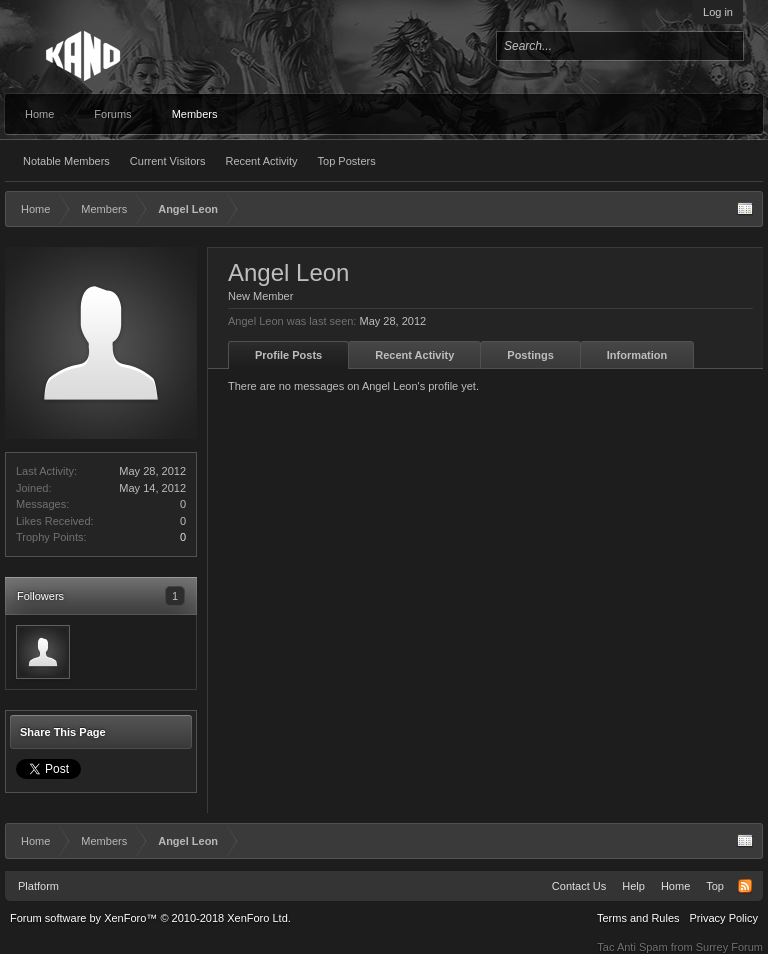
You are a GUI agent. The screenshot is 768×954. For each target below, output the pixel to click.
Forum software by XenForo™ (150, 918)
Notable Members (66, 161)
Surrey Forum (729, 947)
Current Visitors (168, 161)
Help (633, 886)
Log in (718, 12)
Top (715, 886)
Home (39, 114)
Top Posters (347, 161)
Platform (38, 886)
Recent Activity (261, 161)
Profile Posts (288, 355)
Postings (530, 355)
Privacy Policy (724, 918)
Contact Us (579, 886)
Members (195, 114)
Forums (112, 114)
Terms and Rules (638, 918)
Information (637, 355)
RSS (745, 886)
